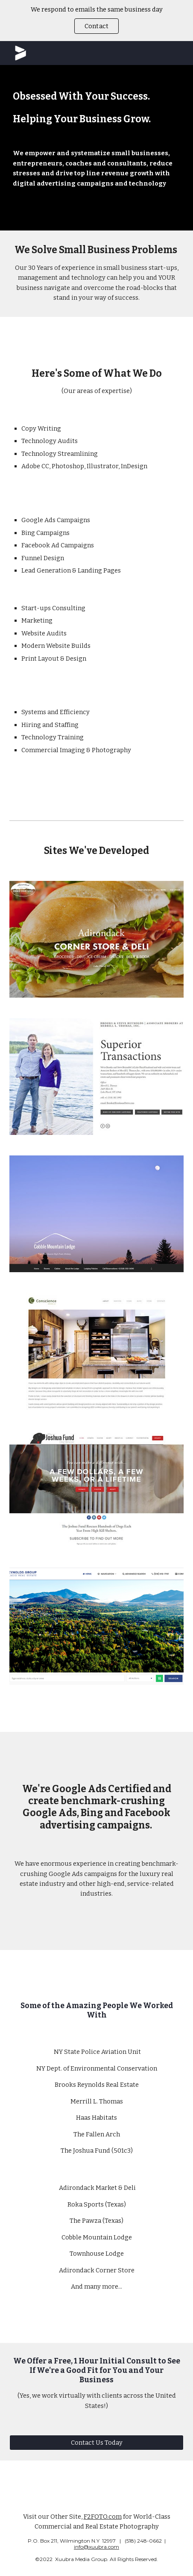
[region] (96, 20)
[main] (96, 147)
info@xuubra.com (96, 2547)
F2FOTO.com (103, 2516)
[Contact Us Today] (97, 2442)
